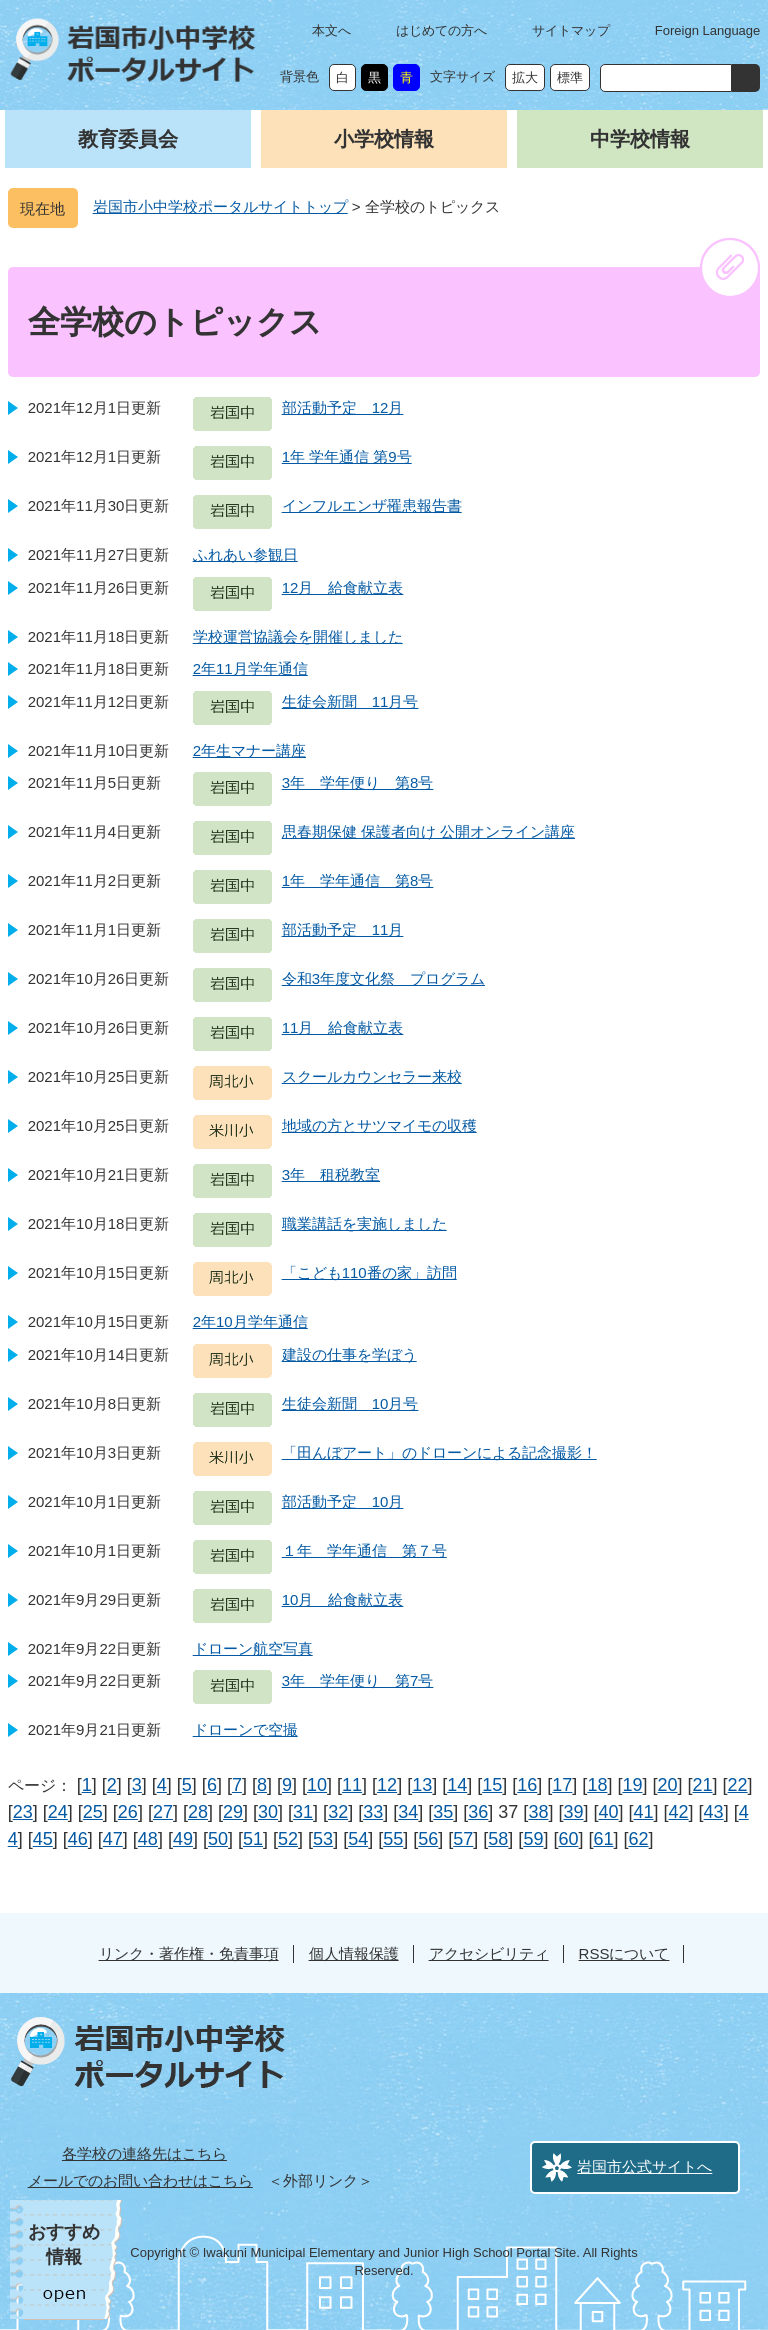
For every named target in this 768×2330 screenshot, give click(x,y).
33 (373, 1812)
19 (632, 1785)
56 (428, 1839)
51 (253, 1839)
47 (113, 1839)
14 (457, 1785)
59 (533, 1839)
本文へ (331, 30)
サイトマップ (571, 30)
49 (183, 1839)
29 (233, 1812)
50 (218, 1839)
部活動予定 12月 (343, 407)
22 (738, 1785)
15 (492, 1785)
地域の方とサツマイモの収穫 (379, 1125)
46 (78, 1839)
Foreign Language (708, 30)
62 (639, 1839)
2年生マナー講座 (249, 750)
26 (128, 1812)
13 (422, 1785)
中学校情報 (640, 139)
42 (679, 1812)
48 (148, 1839)
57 (463, 1839)
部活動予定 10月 (343, 1501)
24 (58, 1812)
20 (667, 1785)
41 (644, 1812)
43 (714, 1812)
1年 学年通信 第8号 (358, 880)
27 (163, 1812)
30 (268, 1812)
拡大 (525, 77)
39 (573, 1812)
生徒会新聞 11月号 (350, 701)
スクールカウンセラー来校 (372, 1076)
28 (198, 1812)
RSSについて (624, 1953)
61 (603, 1839)
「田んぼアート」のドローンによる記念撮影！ (439, 1452)
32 (338, 1812)
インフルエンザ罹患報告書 (372, 505)
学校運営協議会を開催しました (298, 636)
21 (703, 1785)
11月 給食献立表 (343, 1027)
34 (408, 1812)
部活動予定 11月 (343, 929)
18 (597, 1785)
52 (288, 1839)
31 (303, 1812)
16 (527, 1785)
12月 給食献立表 (343, 587)
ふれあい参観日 (245, 554)
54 (358, 1839)
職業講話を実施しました (364, 1223)
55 (393, 1839)
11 (352, 1785)
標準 (570, 77)
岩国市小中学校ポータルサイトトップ (220, 206)
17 (562, 1785)
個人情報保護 (354, 1953)
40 (608, 1812)
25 (93, 1812)
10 (317, 1785)
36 (478, 1812)
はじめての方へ (441, 30)
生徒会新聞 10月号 (350, 1403)
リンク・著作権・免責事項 (189, 1953)
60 (568, 1839)
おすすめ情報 (64, 2244)
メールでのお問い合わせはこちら (140, 2180)
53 (323, 1839)
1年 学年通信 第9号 (347, 456)
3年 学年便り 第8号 (358, 782)
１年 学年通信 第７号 (364, 1550)
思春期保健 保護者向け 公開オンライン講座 (428, 831)
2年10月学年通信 (250, 1321)
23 (23, 1812)
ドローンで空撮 (245, 1729)
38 (538, 1812)
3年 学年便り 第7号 (358, 1680)
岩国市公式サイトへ (644, 2166)
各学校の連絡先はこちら (144, 2153)
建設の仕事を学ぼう (349, 1354)
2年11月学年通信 (250, 668)
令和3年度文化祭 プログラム (383, 978)
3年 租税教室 (331, 1174)
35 (443, 1812)
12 (387, 1785)
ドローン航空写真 (253, 1648)
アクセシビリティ (489, 1953)
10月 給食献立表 (343, 1599)
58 (498, 1839)
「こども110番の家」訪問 (369, 1272)
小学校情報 (384, 139)
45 (43, 1839)
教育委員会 (128, 139)
